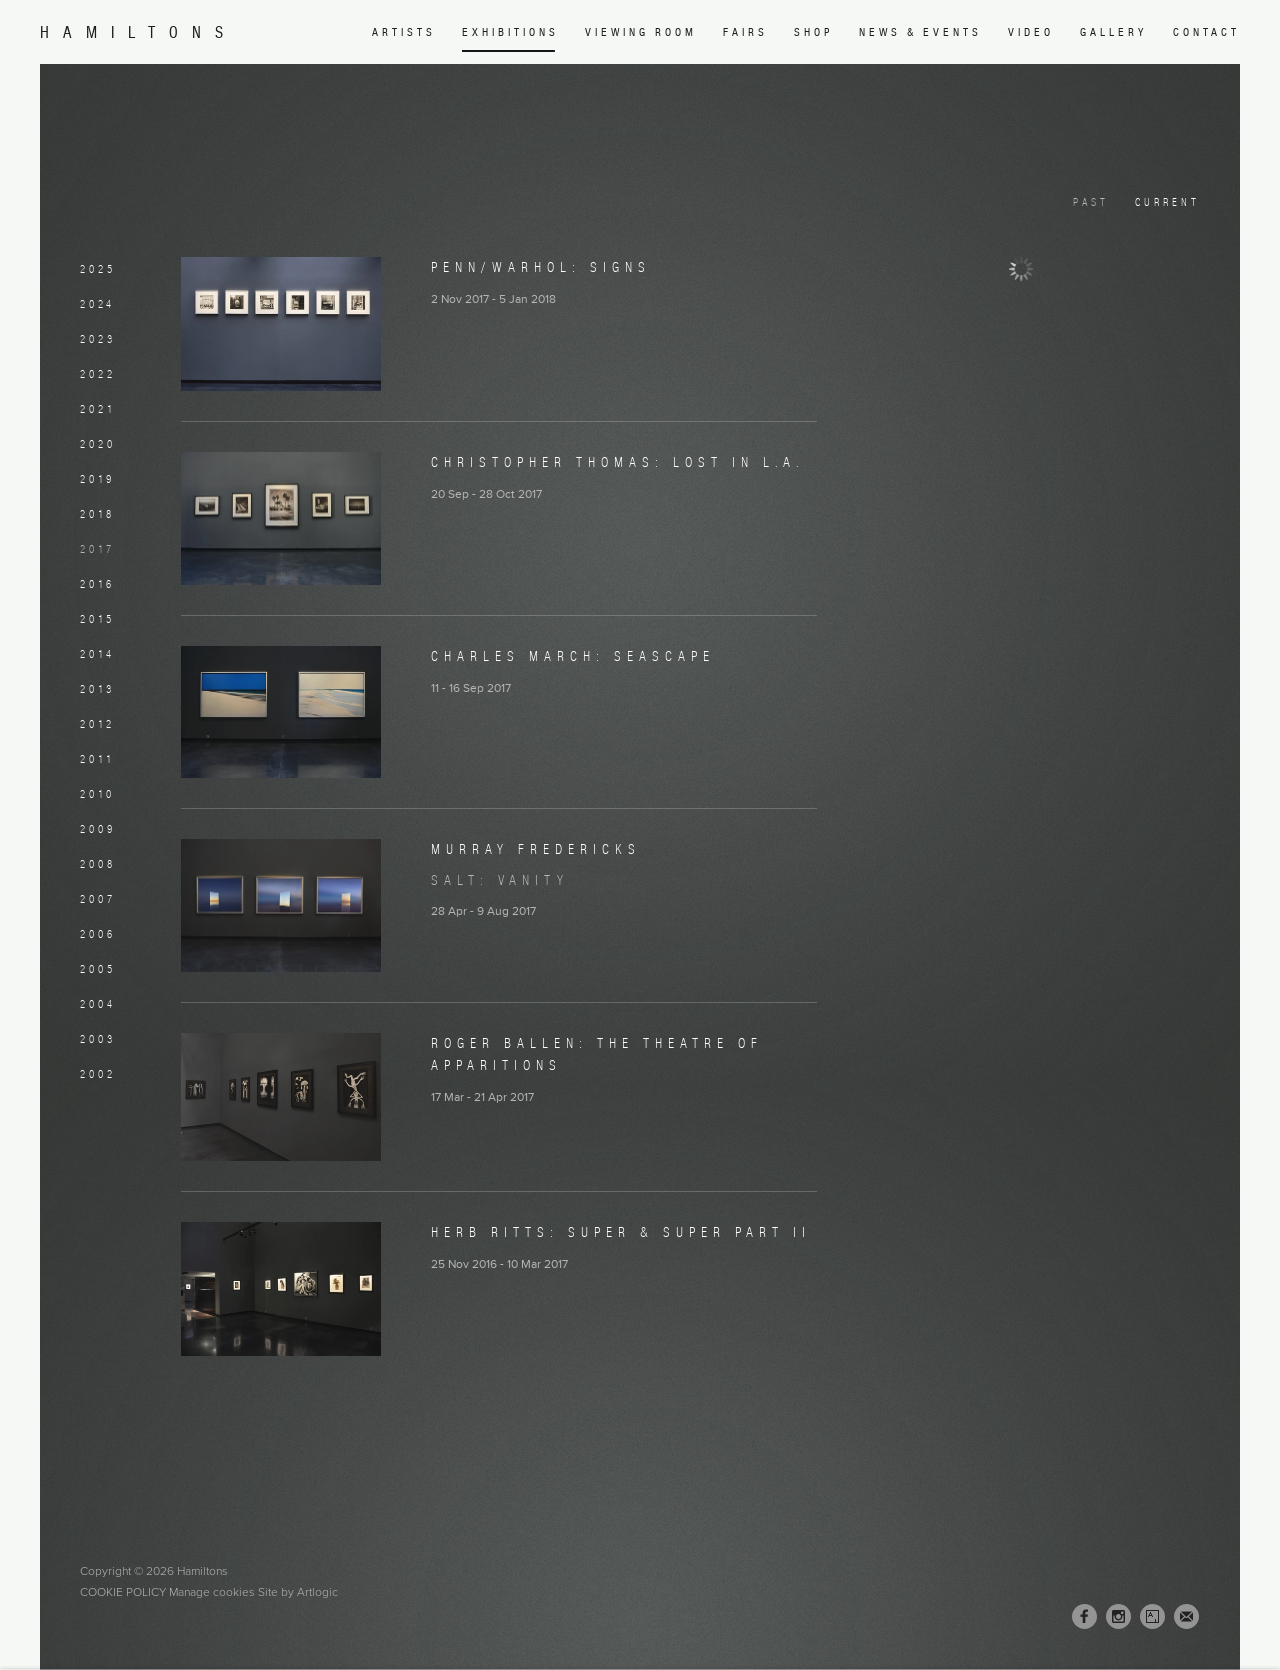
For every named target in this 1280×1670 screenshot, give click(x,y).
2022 (98, 374)
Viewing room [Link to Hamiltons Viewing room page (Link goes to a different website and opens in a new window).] (641, 32)
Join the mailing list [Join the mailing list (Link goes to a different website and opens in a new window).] (1186, 1616)
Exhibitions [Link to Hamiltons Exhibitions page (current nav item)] (510, 32)
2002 (98, 1074)
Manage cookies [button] (212, 1592)
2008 (98, 864)
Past (1091, 202)
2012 (97, 724)
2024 (97, 304)
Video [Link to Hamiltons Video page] (1031, 32)
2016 (97, 584)
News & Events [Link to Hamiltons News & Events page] (920, 32)
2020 (98, 444)
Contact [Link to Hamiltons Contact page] (1206, 32)
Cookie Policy (123, 1592)
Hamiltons (138, 32)
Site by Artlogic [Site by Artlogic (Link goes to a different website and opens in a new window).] (298, 1592)
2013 (97, 689)
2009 (98, 829)
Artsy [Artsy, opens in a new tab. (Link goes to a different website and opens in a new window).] (1152, 1617)
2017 (97, 549)
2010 (97, 794)
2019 (97, 479)
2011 (97, 759)
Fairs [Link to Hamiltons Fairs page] (745, 32)
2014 (97, 654)
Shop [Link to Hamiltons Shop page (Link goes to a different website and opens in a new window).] (813, 32)
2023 (98, 339)
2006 (98, 934)
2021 (98, 409)
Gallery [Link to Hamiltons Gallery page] (1113, 32)
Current (1167, 202)
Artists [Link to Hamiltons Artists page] (404, 32)
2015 (97, 619)
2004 (98, 1004)
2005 (98, 969)
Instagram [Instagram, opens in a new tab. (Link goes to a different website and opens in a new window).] (1118, 1617)
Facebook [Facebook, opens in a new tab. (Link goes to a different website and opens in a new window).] (1084, 1617)
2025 (98, 269)
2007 (98, 899)
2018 (97, 514)
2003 (98, 1039)
